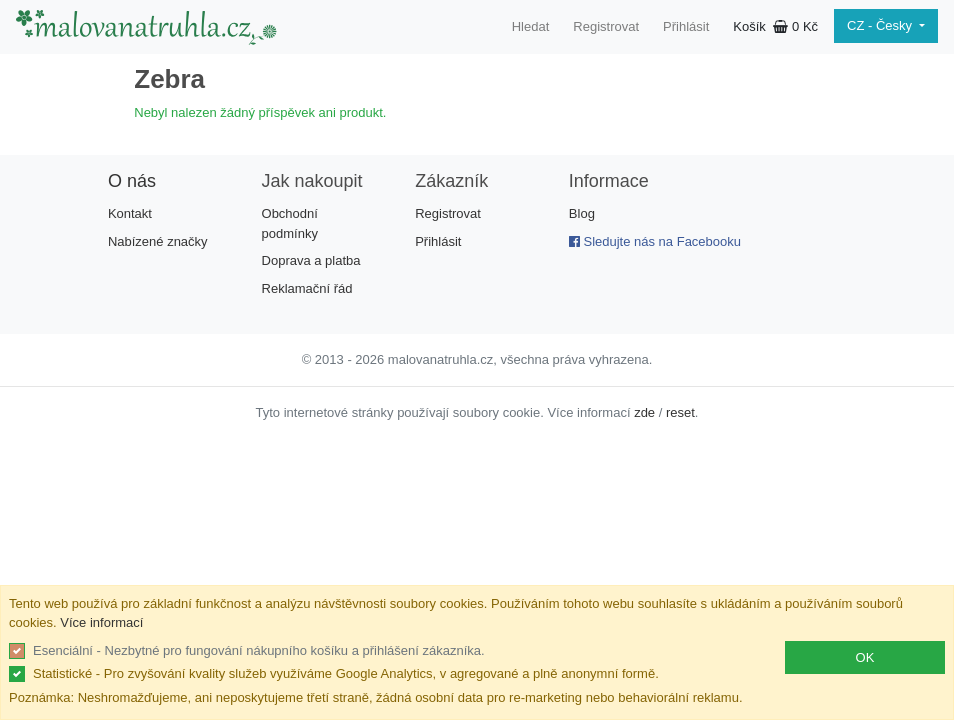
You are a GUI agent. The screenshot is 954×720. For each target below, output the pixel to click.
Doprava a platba (311, 260)
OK (865, 657)
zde (644, 412)
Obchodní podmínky (290, 223)
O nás (132, 181)
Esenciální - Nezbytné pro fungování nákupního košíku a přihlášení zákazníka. (259, 650)
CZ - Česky (881, 25)
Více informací (101, 622)
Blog (582, 213)
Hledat (531, 26)
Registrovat (606, 26)
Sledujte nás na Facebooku (655, 241)
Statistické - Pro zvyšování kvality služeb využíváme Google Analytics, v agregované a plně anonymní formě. (346, 673)
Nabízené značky (158, 241)
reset (680, 412)
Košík (775, 26)
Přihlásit (686, 26)
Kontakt (130, 213)
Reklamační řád (307, 288)
